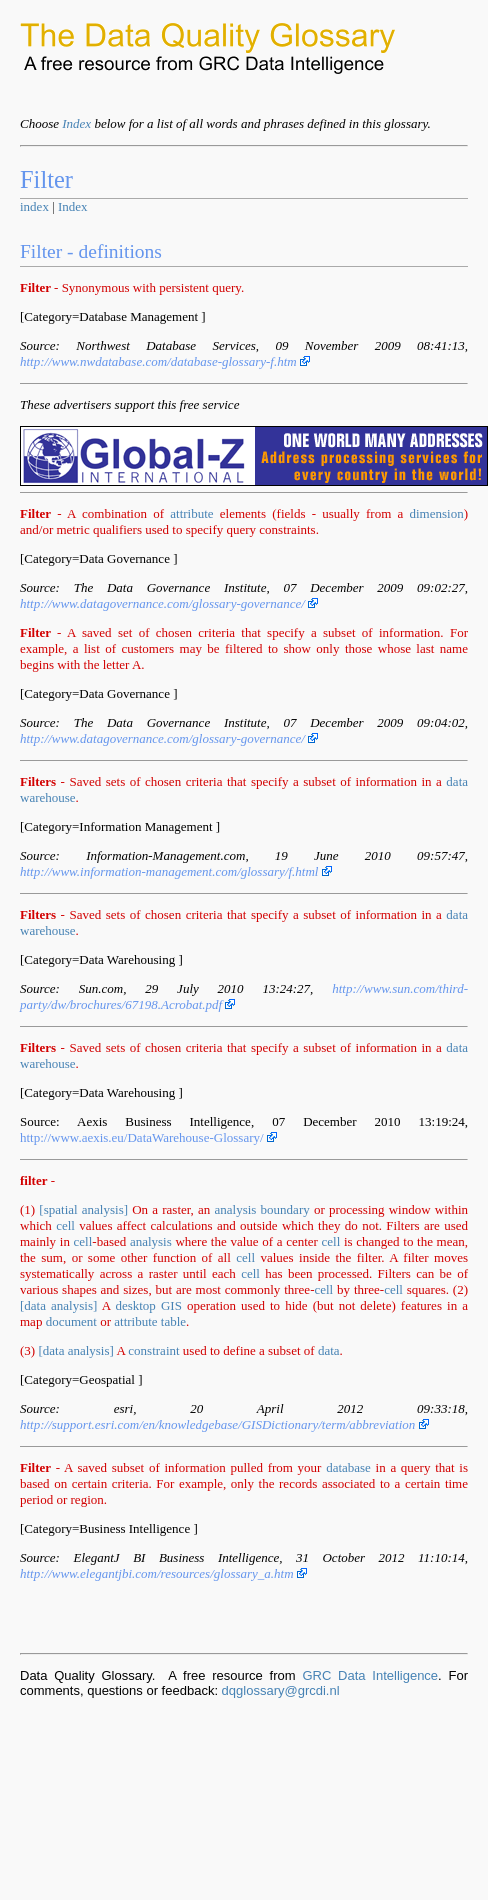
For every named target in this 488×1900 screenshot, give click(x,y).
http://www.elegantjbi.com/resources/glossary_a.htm (163, 1573)
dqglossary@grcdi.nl (281, 1690)
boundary (285, 1209)
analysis (236, 1209)
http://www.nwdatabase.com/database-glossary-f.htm (165, 361)
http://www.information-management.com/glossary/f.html (176, 871)
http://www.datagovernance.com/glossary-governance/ (169, 603)
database (348, 1467)
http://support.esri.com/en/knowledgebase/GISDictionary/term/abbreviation (224, 1424)
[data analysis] (58, 1305)
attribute (191, 513)
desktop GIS (148, 1305)
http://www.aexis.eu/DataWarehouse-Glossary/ (148, 1137)
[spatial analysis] (83, 1209)
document (71, 1321)
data (329, 1350)
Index (76, 123)
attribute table (150, 1321)
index (34, 206)
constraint (153, 1350)
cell (65, 1225)
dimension (436, 513)
